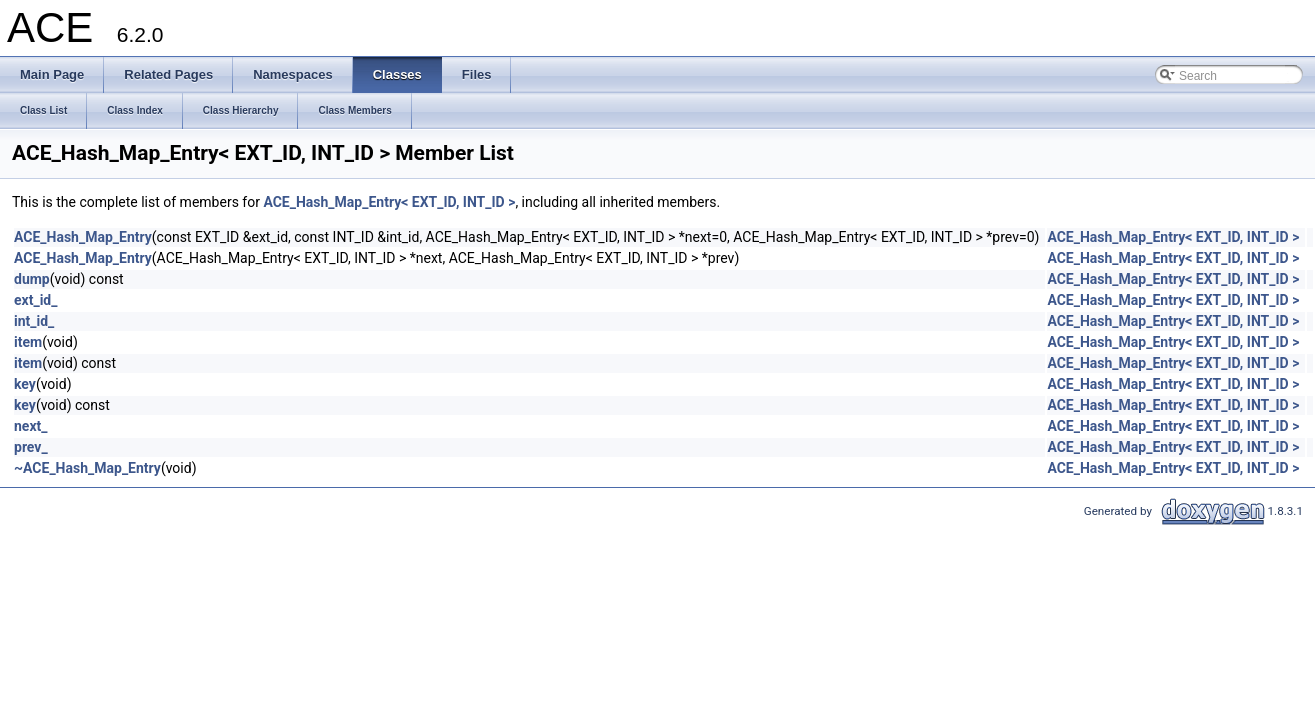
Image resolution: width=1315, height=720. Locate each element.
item (28, 342)
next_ (31, 426)
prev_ (31, 447)
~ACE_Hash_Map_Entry (87, 468)
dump (32, 279)
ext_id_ (35, 300)
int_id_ (34, 321)
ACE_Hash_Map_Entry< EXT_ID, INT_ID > (389, 202)
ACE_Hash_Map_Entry (83, 237)
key (25, 384)
